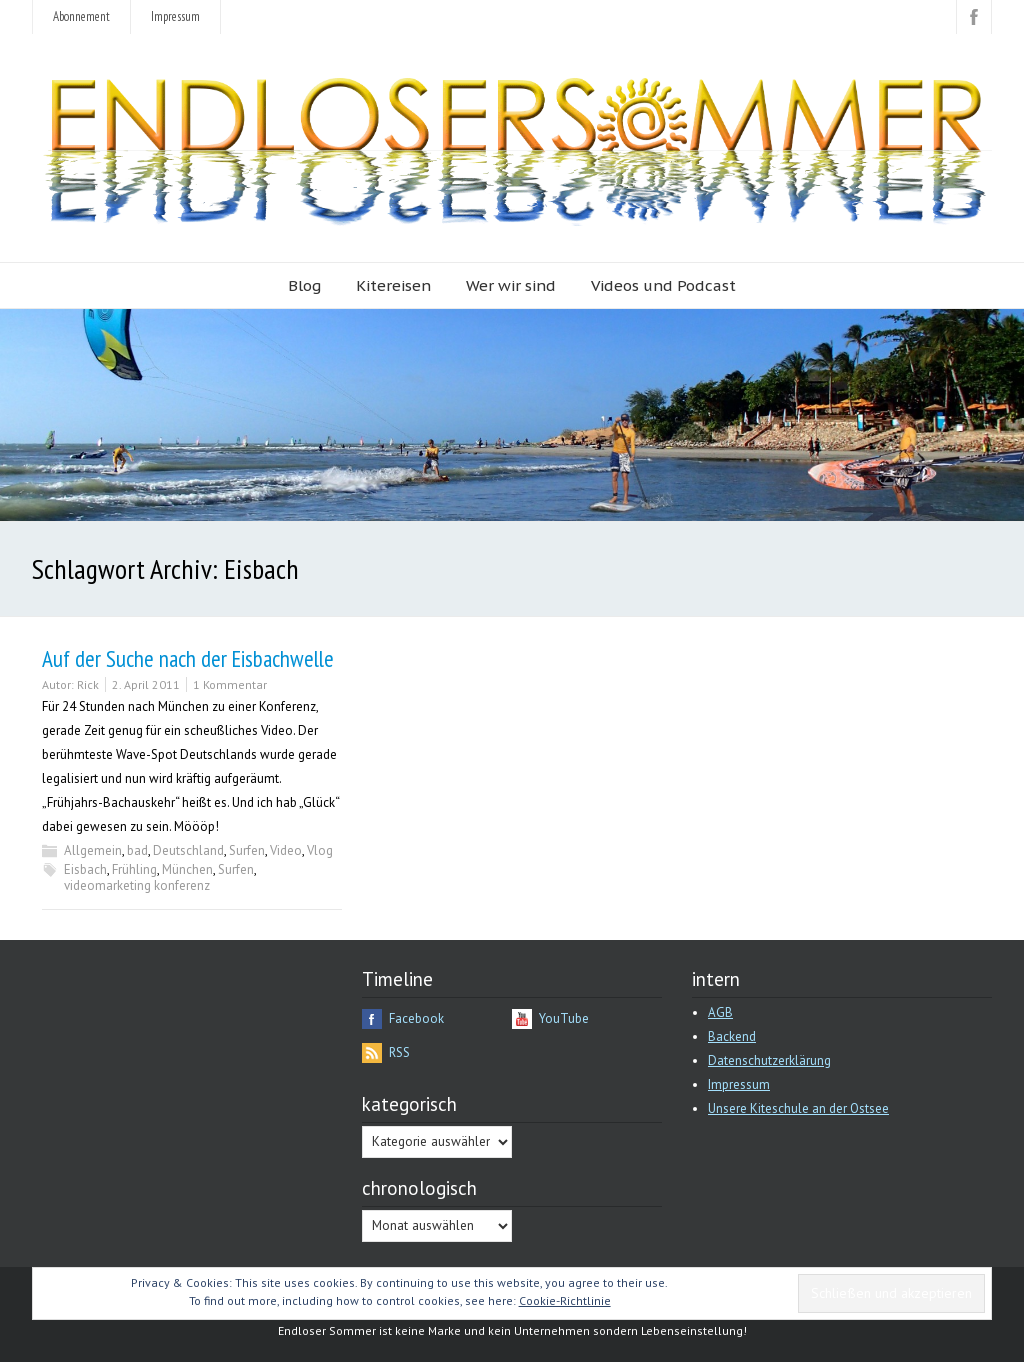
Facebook (416, 1018)
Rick (88, 684)
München (187, 869)
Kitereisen (393, 285)
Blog (304, 285)
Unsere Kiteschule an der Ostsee (798, 1108)
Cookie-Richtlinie (565, 1300)
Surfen (247, 850)
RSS (399, 1052)
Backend (732, 1036)
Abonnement (81, 16)
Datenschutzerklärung (769, 1060)
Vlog (320, 850)
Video (286, 850)
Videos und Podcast (663, 285)
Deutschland (188, 850)
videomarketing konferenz (137, 885)
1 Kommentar (230, 684)
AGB (720, 1012)
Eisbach (85, 869)
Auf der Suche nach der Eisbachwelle (188, 658)
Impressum (175, 16)
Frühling (134, 869)
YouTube (564, 1018)
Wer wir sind (511, 285)
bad (137, 850)
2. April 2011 (146, 684)
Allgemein (93, 850)
